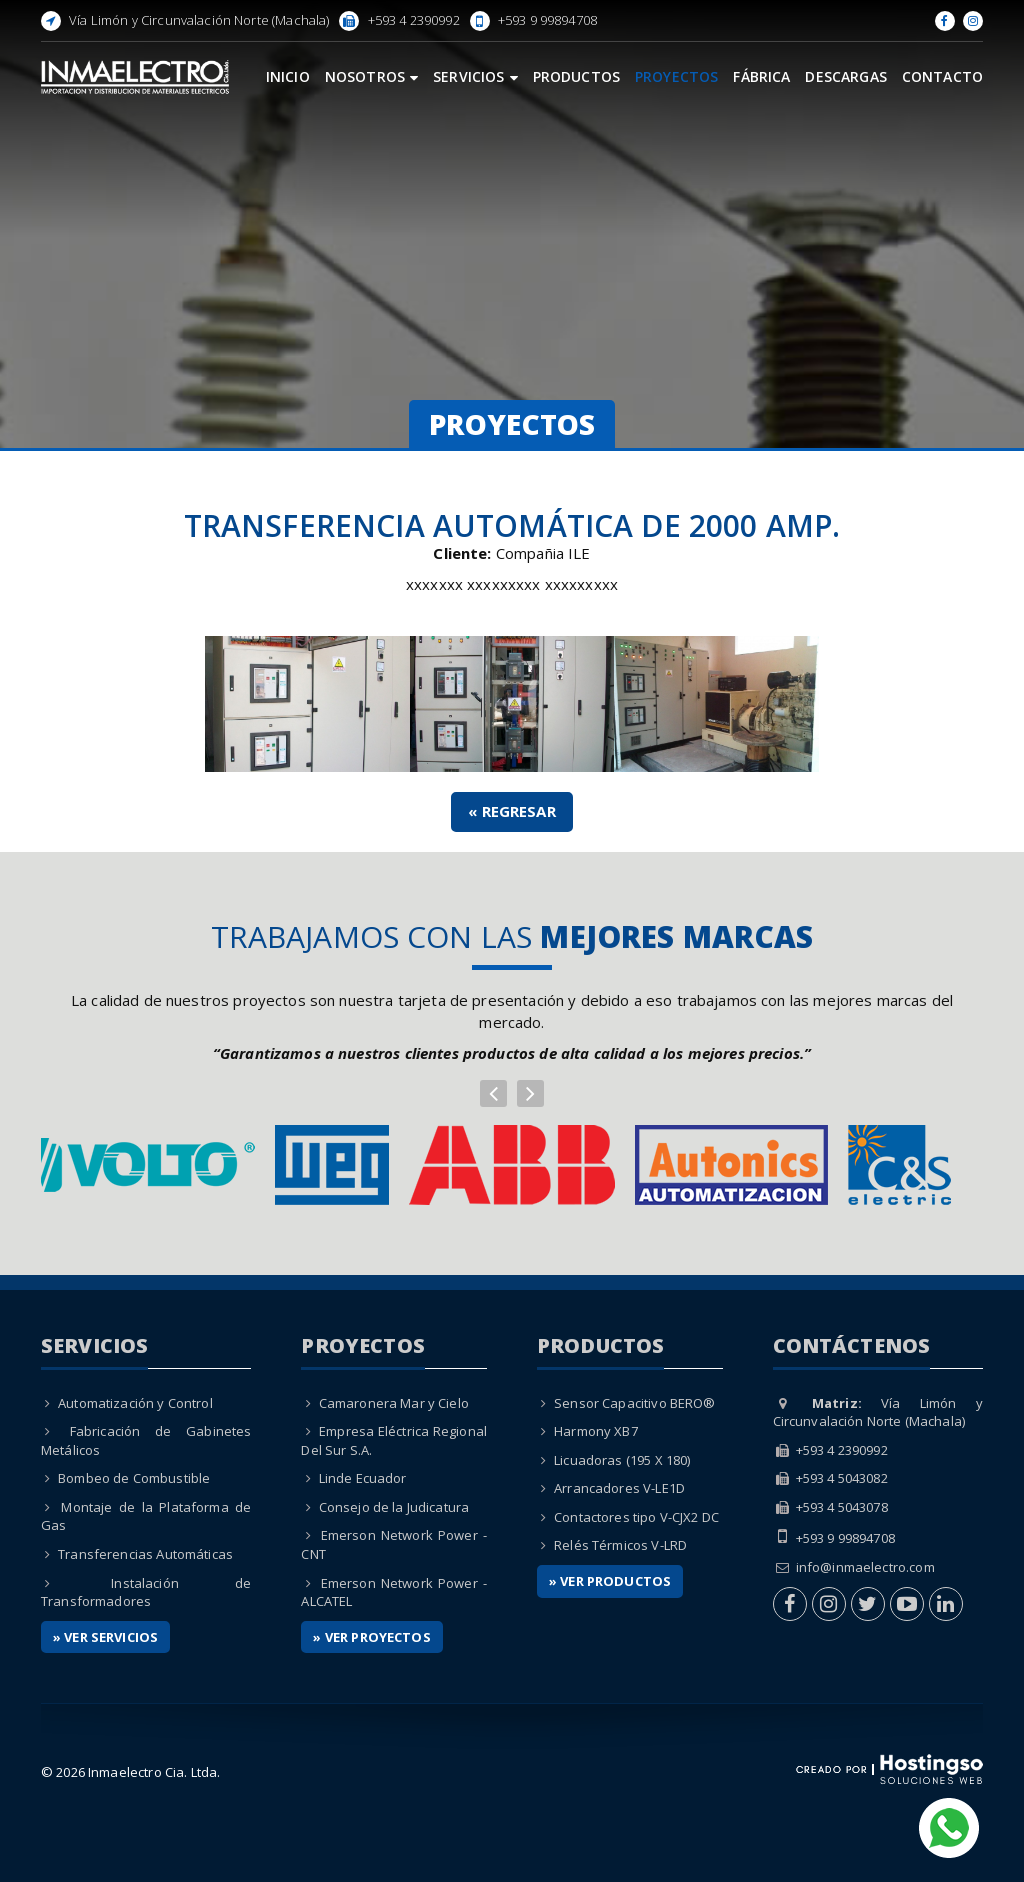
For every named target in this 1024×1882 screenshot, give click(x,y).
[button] (493, 1093)
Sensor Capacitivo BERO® (634, 1403)
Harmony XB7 (596, 1431)
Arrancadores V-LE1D (619, 1488)
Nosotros (371, 76)
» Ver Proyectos (371, 1637)
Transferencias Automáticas (145, 1554)
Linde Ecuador (363, 1478)
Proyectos (676, 76)
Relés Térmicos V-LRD (620, 1545)
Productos (576, 76)
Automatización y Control (135, 1403)
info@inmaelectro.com (865, 1567)
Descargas (845, 76)
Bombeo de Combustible (134, 1478)
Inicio (288, 76)
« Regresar (512, 811)
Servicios (475, 76)
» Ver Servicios (105, 1637)
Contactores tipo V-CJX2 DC (636, 1517)
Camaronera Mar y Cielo (394, 1403)
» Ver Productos (610, 1581)
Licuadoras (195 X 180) (622, 1460)
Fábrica (761, 76)
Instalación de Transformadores (146, 1592)
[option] (512, 1165)
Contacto (942, 76)
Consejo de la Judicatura (394, 1507)
